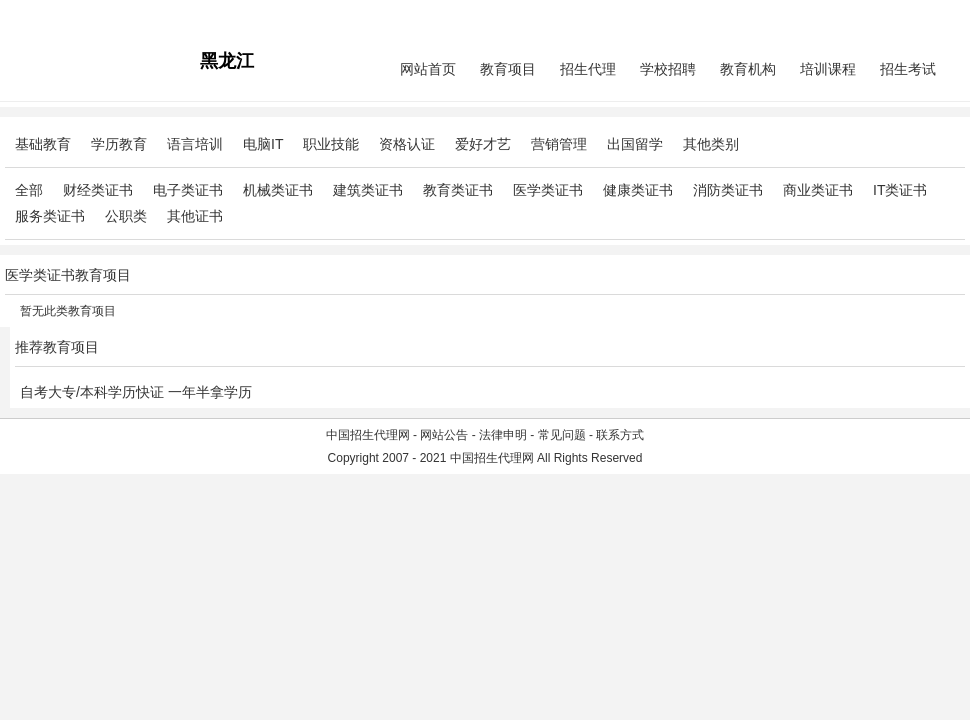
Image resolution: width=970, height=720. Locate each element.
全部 (29, 190)
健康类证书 (638, 190)
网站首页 (428, 69)
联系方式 (620, 435)
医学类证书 (548, 190)
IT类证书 (900, 190)
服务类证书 (50, 216)
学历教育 (119, 144)
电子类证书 (188, 190)
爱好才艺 (483, 144)
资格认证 (407, 144)
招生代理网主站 (47, 16)
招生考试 (908, 69)
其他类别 (711, 144)
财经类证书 (98, 190)
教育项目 (508, 69)
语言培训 (195, 144)
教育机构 (748, 69)
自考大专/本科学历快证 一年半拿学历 (136, 392)
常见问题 (562, 435)
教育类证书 (458, 190)
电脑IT (263, 144)
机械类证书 (278, 190)
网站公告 (444, 435)
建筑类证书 (368, 190)
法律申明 (503, 435)
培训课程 (828, 69)
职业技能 (331, 144)
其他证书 (195, 216)
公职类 (126, 216)
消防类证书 (728, 190)
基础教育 (43, 144)
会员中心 (890, 16)
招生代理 (588, 69)
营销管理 (559, 144)
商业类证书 (818, 190)
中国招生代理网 (368, 435)
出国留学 (635, 144)
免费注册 (941, 16)
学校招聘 (668, 69)
